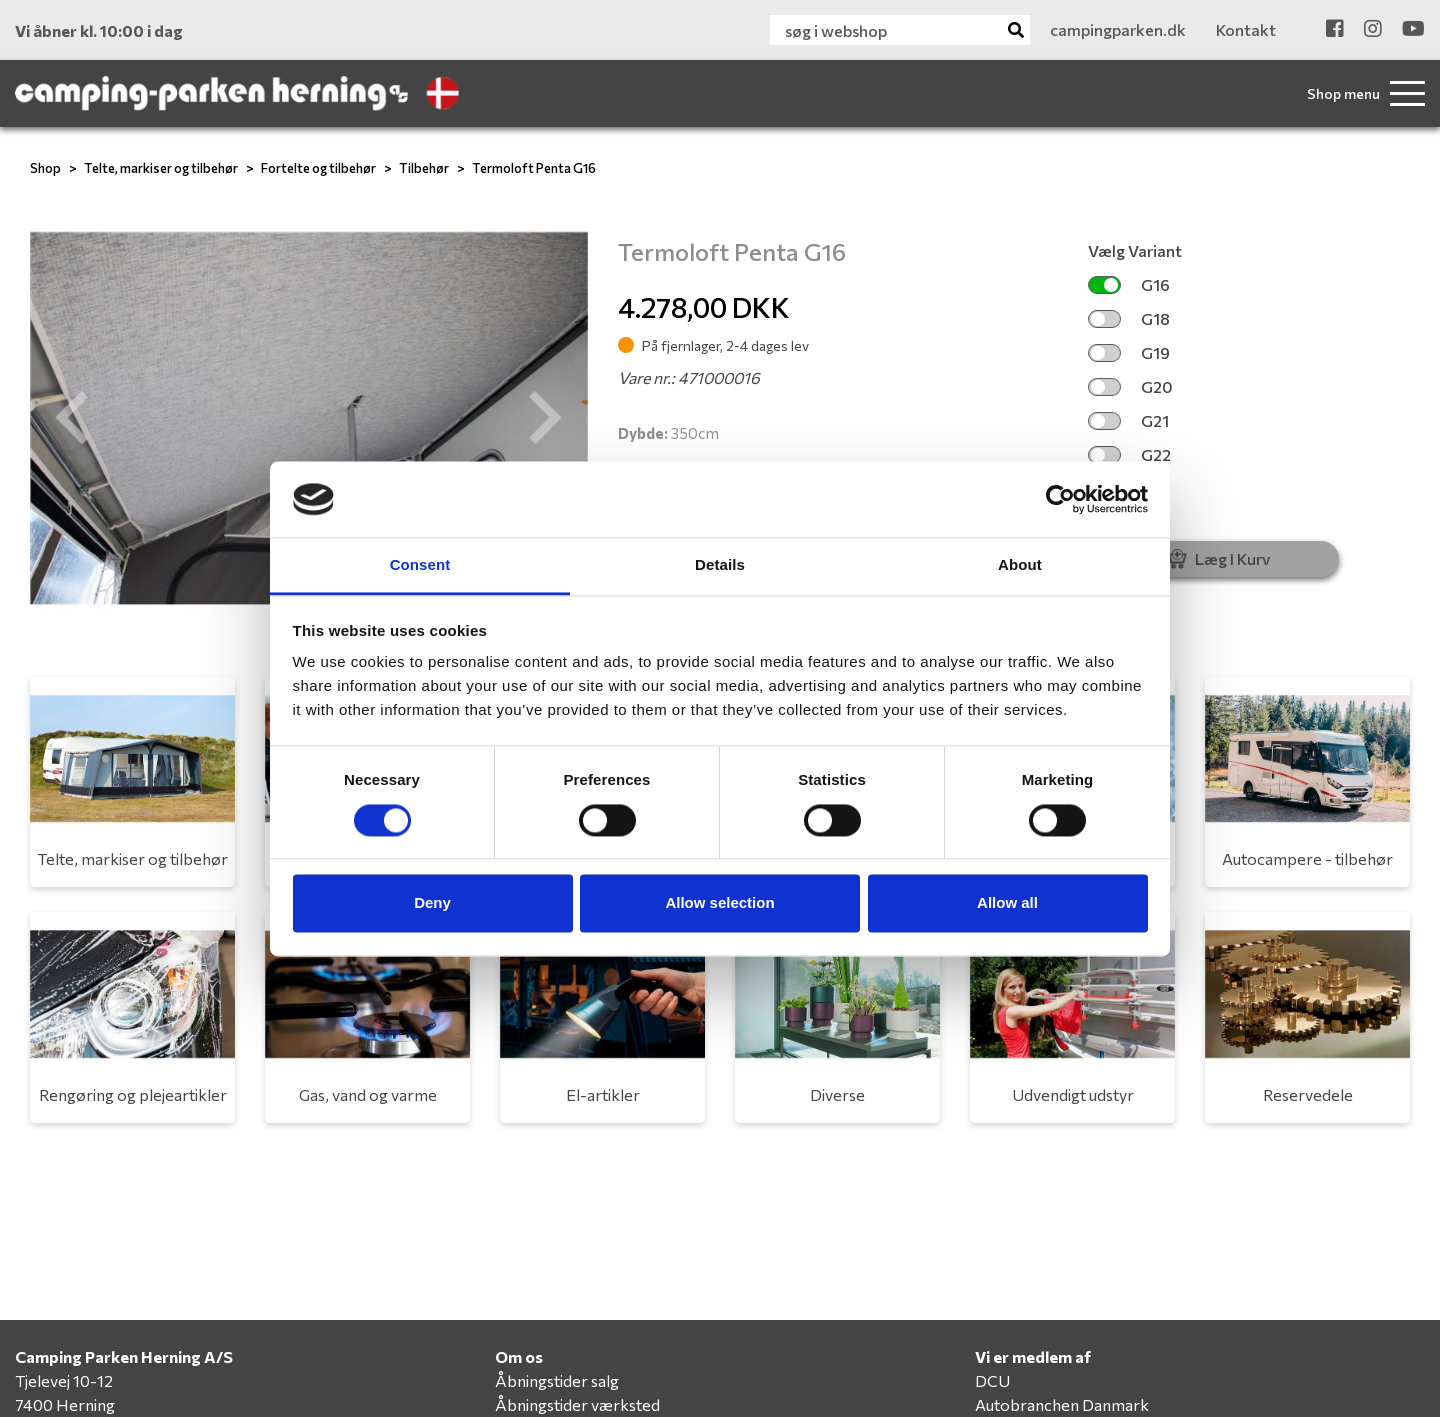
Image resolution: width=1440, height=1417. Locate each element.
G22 (1129, 454)
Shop (45, 168)
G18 (1129, 318)
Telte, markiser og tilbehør (161, 168)
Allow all (1007, 903)
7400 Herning (65, 1404)
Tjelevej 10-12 (64, 1380)
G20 (1130, 386)
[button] (72, 418)
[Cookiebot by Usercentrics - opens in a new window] (1060, 499)
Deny (432, 903)
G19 (1129, 352)
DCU (992, 1380)
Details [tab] (720, 565)
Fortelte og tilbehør (318, 168)
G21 (1128, 420)
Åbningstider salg (557, 1380)
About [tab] (1020, 565)
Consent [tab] (420, 565)
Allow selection (719, 903)
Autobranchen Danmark (1062, 1404)
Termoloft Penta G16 (534, 168)
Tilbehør (424, 168)
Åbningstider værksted (577, 1404)
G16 (1129, 284)
